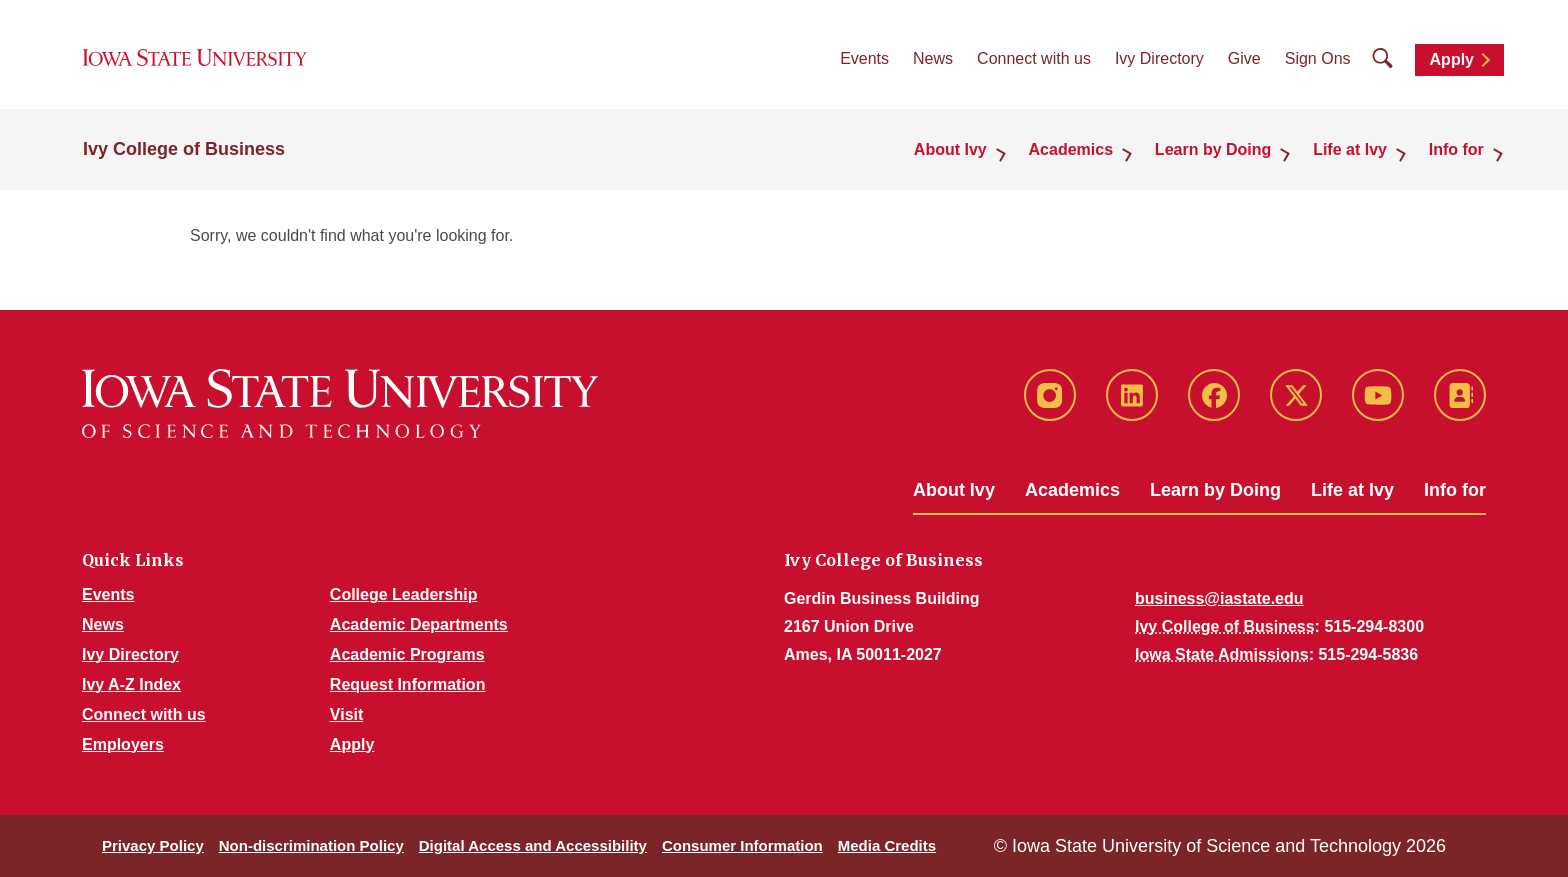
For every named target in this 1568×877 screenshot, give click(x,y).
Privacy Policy (153, 845)
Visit (347, 714)
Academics (1072, 490)
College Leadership (404, 594)
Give (1244, 60)
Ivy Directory (1159, 60)
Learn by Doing (1215, 490)
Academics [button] (1077, 151)
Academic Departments (419, 624)
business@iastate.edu (1219, 598)
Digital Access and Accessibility (533, 845)
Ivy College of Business (184, 152)
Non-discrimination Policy (311, 845)
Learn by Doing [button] (1218, 151)
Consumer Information (742, 845)
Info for (1455, 490)
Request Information (408, 684)
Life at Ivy (1352, 490)
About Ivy (954, 490)
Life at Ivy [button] (1353, 151)
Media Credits (887, 845)
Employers (123, 744)
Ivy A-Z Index (131, 684)
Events (864, 60)
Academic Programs (407, 654)
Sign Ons (1318, 60)
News (933, 60)
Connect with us (1034, 60)
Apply (1452, 61)
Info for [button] (1457, 151)
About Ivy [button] (958, 151)
